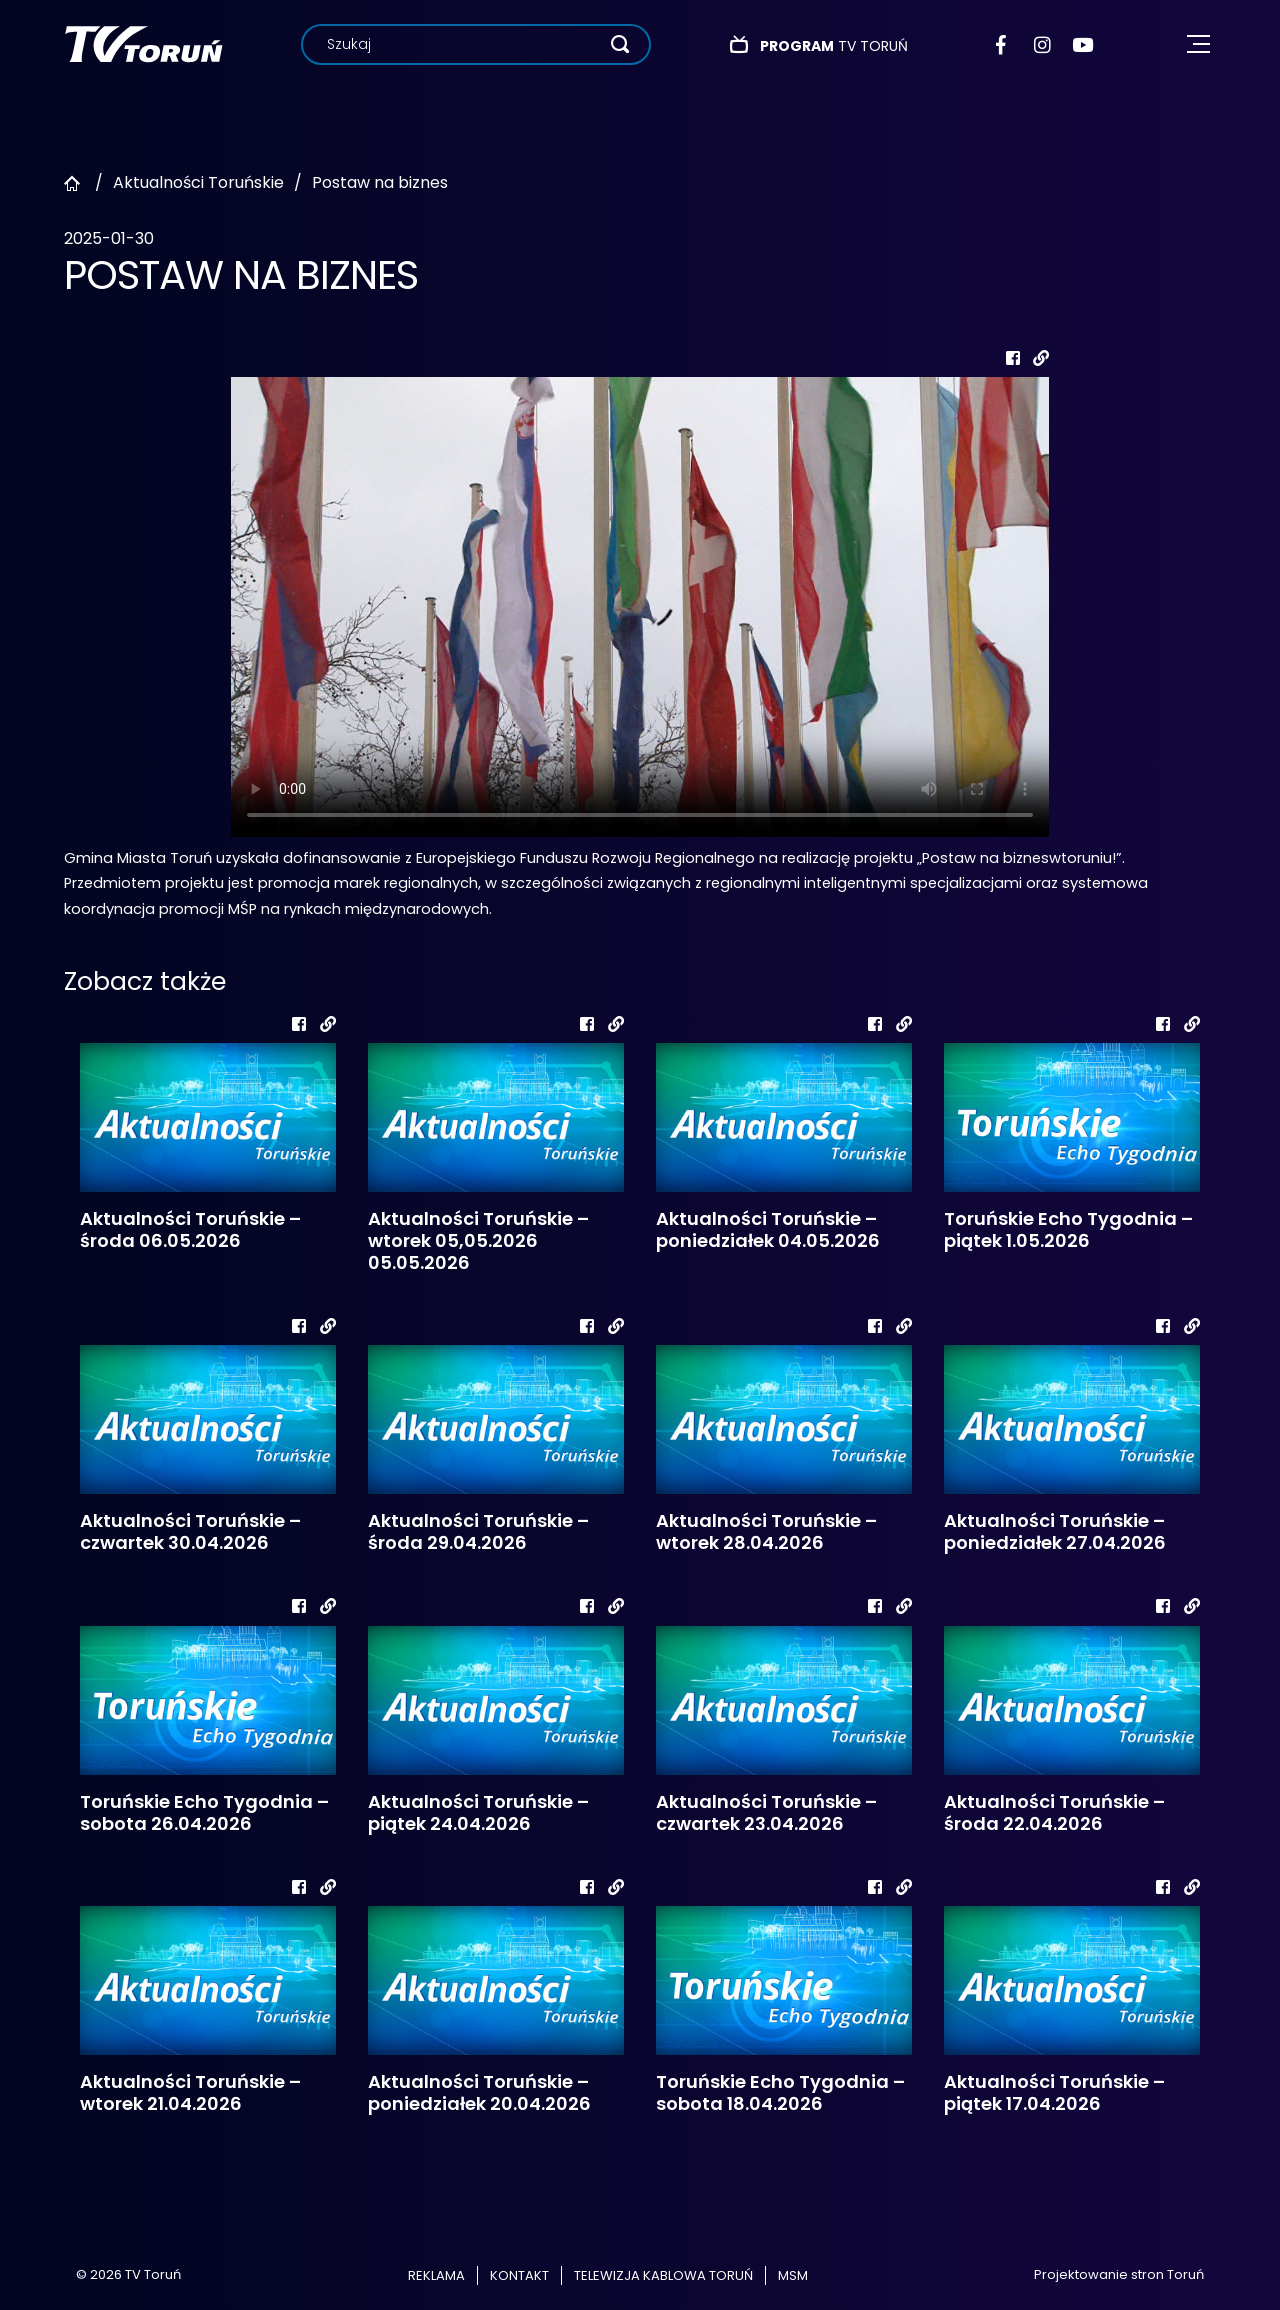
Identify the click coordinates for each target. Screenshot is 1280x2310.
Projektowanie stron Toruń (1119, 2274)
